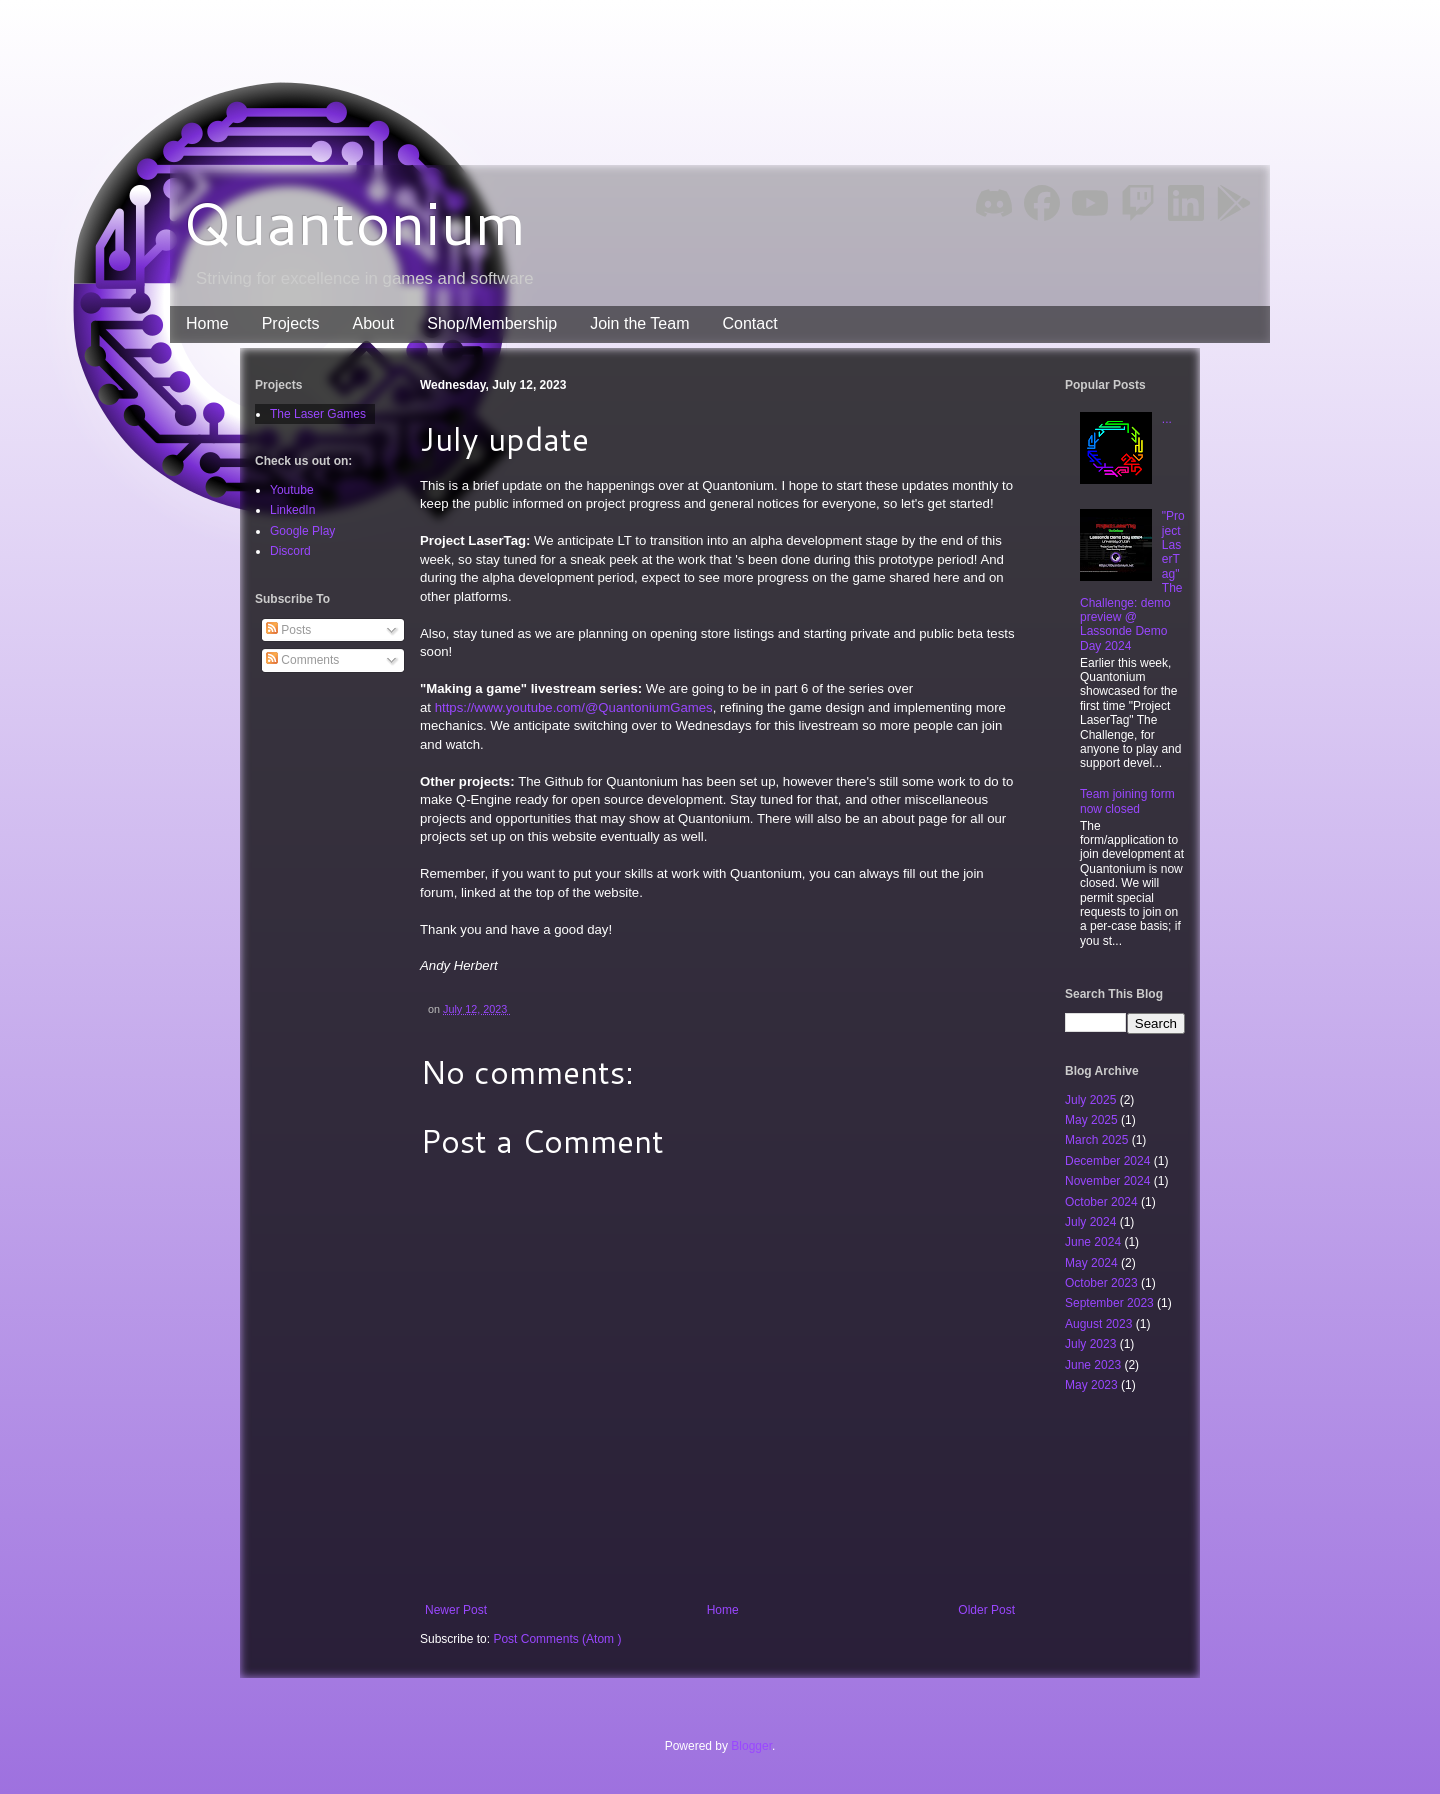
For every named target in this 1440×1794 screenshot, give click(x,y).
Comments (302, 660)
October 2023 (1103, 1283)
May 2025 (1093, 1120)
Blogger (751, 1746)
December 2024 (1109, 1161)
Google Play (302, 531)
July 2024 (1092, 1222)
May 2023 (1093, 1385)
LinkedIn (292, 510)
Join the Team (639, 323)
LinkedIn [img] (1186, 203)
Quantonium (354, 221)
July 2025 (1092, 1100)
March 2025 (1098, 1140)
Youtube (292, 490)
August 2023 (1100, 1324)
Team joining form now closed (1127, 801)
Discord (290, 551)
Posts (288, 630)
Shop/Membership (492, 323)
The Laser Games (318, 414)
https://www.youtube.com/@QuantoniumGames (574, 707)
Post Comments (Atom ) (557, 1639)
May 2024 (1093, 1263)
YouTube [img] (1090, 202)
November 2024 (1109, 1181)
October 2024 (1103, 1202)
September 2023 (1111, 1303)
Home (207, 323)
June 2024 (1094, 1242)
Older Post (986, 1610)
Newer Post (456, 1610)
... (1167, 419)
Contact (749, 323)
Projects (291, 323)
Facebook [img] (1042, 203)
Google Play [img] (1234, 203)
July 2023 (1092, 1344)
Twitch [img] (1138, 203)
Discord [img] (994, 202)
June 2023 (1094, 1365)
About (373, 323)
